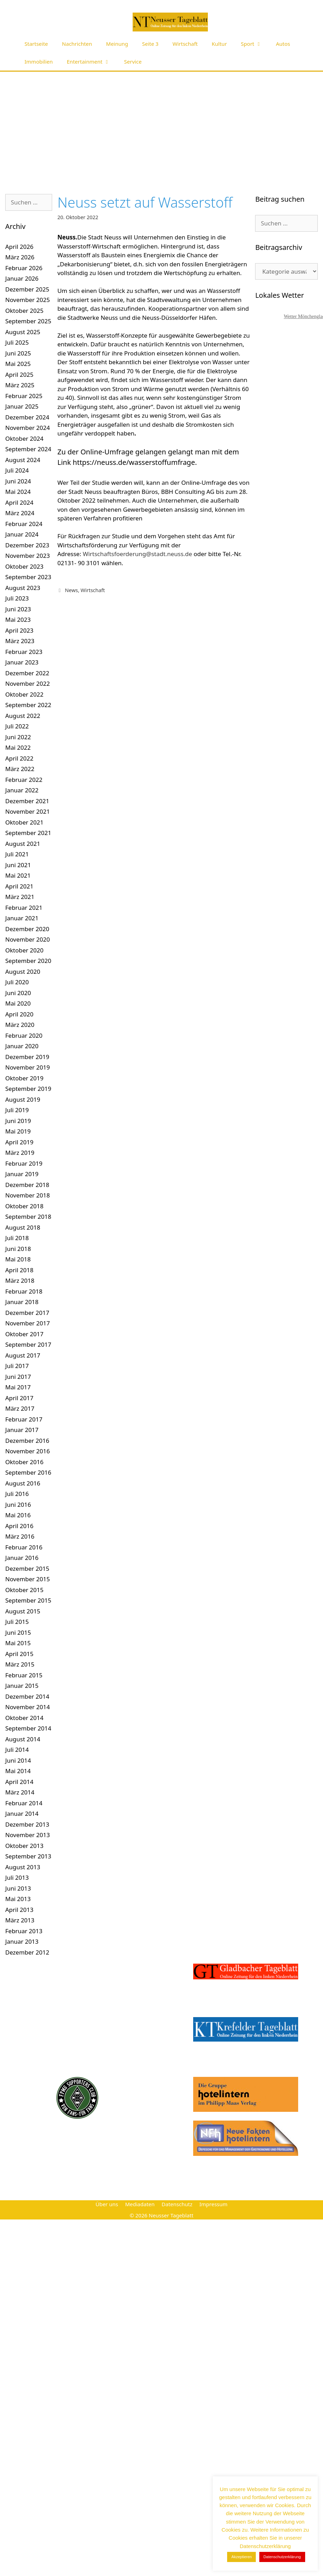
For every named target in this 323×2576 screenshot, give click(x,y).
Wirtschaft (185, 43)
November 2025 (27, 300)
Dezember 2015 (27, 1568)
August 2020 (22, 971)
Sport (255, 44)
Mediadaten (139, 2204)
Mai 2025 (18, 364)
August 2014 (22, 1739)
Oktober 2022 (24, 694)
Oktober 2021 (24, 822)
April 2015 (19, 1654)
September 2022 (28, 705)
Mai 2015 (18, 1643)
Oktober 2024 (24, 438)
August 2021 (22, 844)
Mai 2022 (18, 747)
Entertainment (92, 62)
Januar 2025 (21, 406)
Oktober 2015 (24, 1590)
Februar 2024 (23, 524)
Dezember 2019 (27, 1057)
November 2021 (27, 811)
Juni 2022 (18, 737)
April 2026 (19, 247)
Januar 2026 (21, 278)
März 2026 (19, 257)
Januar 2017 (21, 1430)
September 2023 (28, 577)
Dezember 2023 (27, 545)
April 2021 (19, 886)
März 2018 (19, 1280)
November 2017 (27, 1323)
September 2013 (28, 1856)
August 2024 (22, 460)
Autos (283, 43)
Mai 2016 (18, 1515)
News (71, 590)
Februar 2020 (23, 1035)
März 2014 (19, 1792)
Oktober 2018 (24, 1206)
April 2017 (19, 1398)
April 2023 (19, 630)
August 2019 (22, 1099)
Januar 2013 (21, 1941)
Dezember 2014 (27, 1696)
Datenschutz (177, 2204)
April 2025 (19, 374)
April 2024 (19, 502)
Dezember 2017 (27, 1313)
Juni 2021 (18, 865)
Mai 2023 (18, 620)
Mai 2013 (18, 1899)
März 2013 (19, 1920)
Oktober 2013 (24, 1846)
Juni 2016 (18, 1505)
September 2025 (28, 321)
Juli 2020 (17, 982)
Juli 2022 (17, 726)
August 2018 (22, 1227)
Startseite (36, 43)
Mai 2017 (18, 1387)
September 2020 (28, 961)
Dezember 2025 (27, 289)
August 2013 (22, 1867)
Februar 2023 (23, 652)
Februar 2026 (23, 268)
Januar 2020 (21, 1046)
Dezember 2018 (27, 1185)
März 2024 (19, 513)
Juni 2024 (18, 481)
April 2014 (19, 1782)
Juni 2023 (18, 609)
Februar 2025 (23, 396)
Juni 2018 (18, 1249)
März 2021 (19, 897)
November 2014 (27, 1707)
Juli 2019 (17, 1110)
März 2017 (19, 1408)
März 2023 (19, 641)
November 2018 (27, 1195)
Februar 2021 (23, 908)
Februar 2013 (23, 1931)
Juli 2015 (17, 1622)
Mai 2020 (18, 1003)
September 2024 (28, 449)
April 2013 (19, 1910)
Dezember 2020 (27, 929)
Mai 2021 (18, 875)
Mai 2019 (18, 1131)
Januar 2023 (21, 662)
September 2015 (28, 1600)
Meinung (117, 43)
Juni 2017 (18, 1377)
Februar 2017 (23, 1419)
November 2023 (27, 556)
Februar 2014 (23, 1803)
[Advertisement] (161, 124)
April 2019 (19, 1142)
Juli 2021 (17, 854)
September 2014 (28, 1728)
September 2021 (28, 833)
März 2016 (19, 1536)
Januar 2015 (21, 1686)
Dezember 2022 (27, 673)
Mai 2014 (18, 1771)
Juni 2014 (18, 1760)
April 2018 (19, 1270)
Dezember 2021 (27, 801)
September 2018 (28, 1217)
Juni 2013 (18, 1888)
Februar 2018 (23, 1291)
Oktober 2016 (24, 1462)
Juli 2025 (17, 342)
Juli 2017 (17, 1366)
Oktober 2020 (24, 950)
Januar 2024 (21, 534)
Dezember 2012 (27, 1952)
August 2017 (22, 1355)
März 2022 (19, 769)
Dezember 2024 (27, 417)
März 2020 (19, 1025)
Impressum (213, 2204)
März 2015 (19, 1664)
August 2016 (22, 1483)
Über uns (107, 2204)
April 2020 (19, 1014)
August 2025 (22, 332)
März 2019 (19, 1153)
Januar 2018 (21, 1302)
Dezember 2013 (27, 1824)
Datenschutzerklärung (282, 2557)
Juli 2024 (17, 470)
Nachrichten (77, 43)
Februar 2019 (23, 1163)
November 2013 (27, 1835)
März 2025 (19, 385)
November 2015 (27, 1579)
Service (133, 61)
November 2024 (27, 428)
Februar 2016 (23, 1547)
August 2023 (22, 588)
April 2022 (19, 758)
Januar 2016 (21, 1558)
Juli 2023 (17, 598)
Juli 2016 (17, 1494)
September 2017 (28, 1344)
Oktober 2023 (24, 566)
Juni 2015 (18, 1632)
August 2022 (22, 716)
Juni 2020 (18, 993)
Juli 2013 (17, 1877)
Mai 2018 (18, 1259)
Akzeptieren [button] (241, 2557)
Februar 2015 (23, 1675)
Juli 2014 (17, 1750)
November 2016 (27, 1451)
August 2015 (22, 1611)
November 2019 (27, 1067)
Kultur (219, 43)
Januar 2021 (21, 918)
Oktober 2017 (24, 1334)
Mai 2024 (18, 492)
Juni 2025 (18, 353)
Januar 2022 (21, 790)
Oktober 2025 (24, 311)
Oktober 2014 (24, 1718)
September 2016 (28, 1472)
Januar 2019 (21, 1174)
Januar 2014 (21, 1813)
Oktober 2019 (24, 1078)
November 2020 (27, 939)
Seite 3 (150, 43)
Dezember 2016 (27, 1441)
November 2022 (27, 683)
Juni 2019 (18, 1121)
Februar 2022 (23, 780)
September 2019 (28, 1089)
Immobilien (38, 61)
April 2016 (19, 1526)
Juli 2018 (17, 1238)
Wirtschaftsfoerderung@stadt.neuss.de (137, 554)
